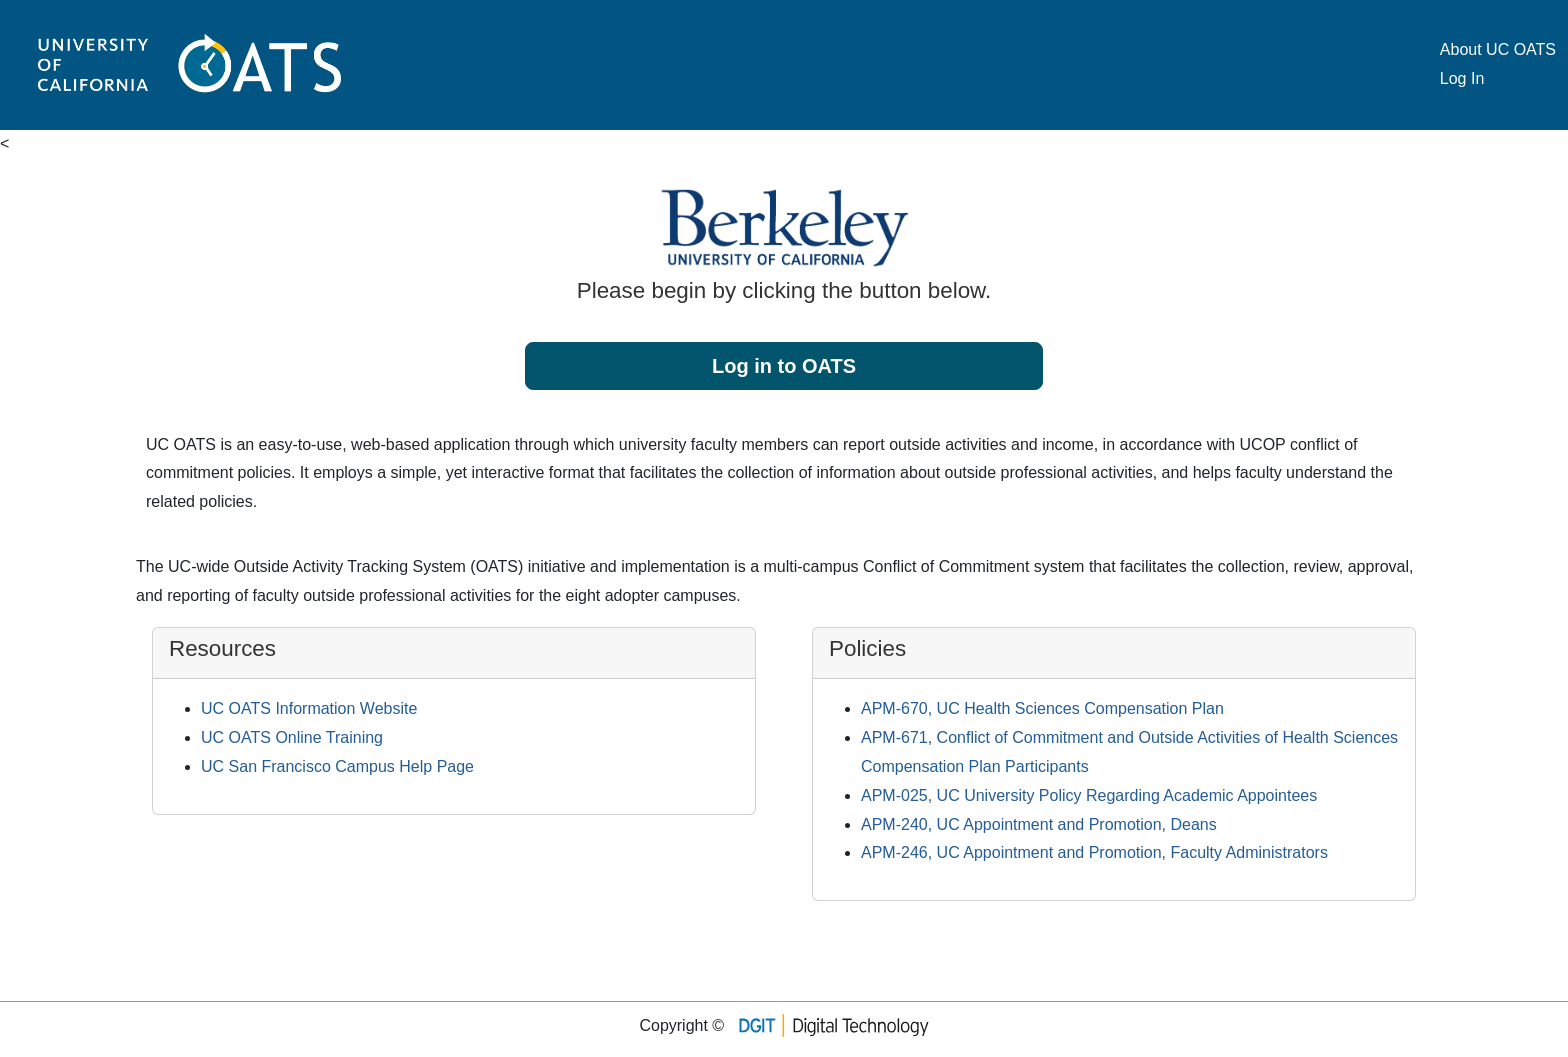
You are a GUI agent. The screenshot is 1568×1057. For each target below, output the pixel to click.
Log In (1462, 78)
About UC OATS (1498, 49)
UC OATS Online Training (292, 737)
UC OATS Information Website (309, 708)
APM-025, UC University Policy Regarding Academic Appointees (1089, 795)
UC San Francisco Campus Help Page (337, 766)
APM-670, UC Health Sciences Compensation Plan (1042, 708)
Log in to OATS (784, 366)
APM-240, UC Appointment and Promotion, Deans (1039, 824)
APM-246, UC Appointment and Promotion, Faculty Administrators (1094, 852)
